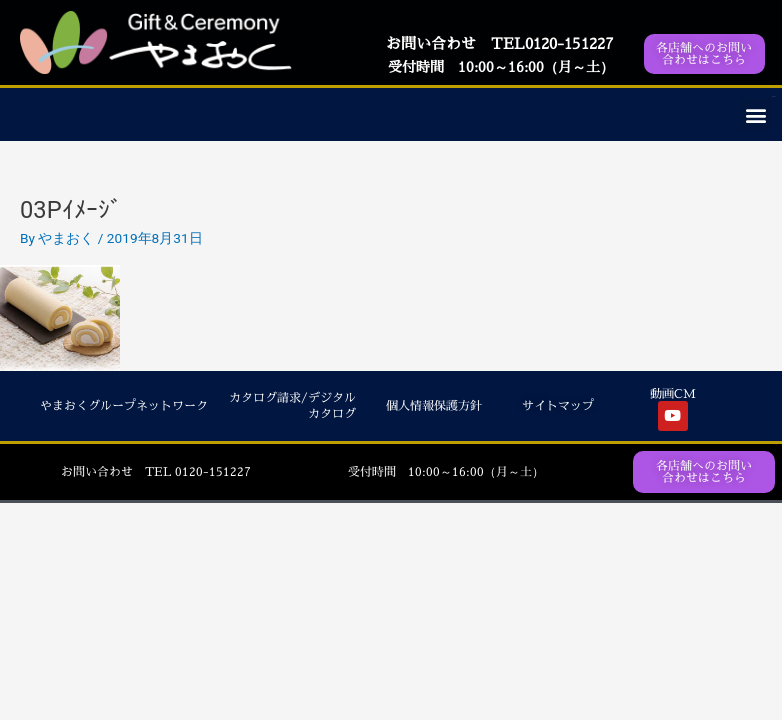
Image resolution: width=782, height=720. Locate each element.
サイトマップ (558, 405)
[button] (755, 114)
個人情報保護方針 (434, 405)
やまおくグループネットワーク (124, 405)
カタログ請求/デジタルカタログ (292, 406)
